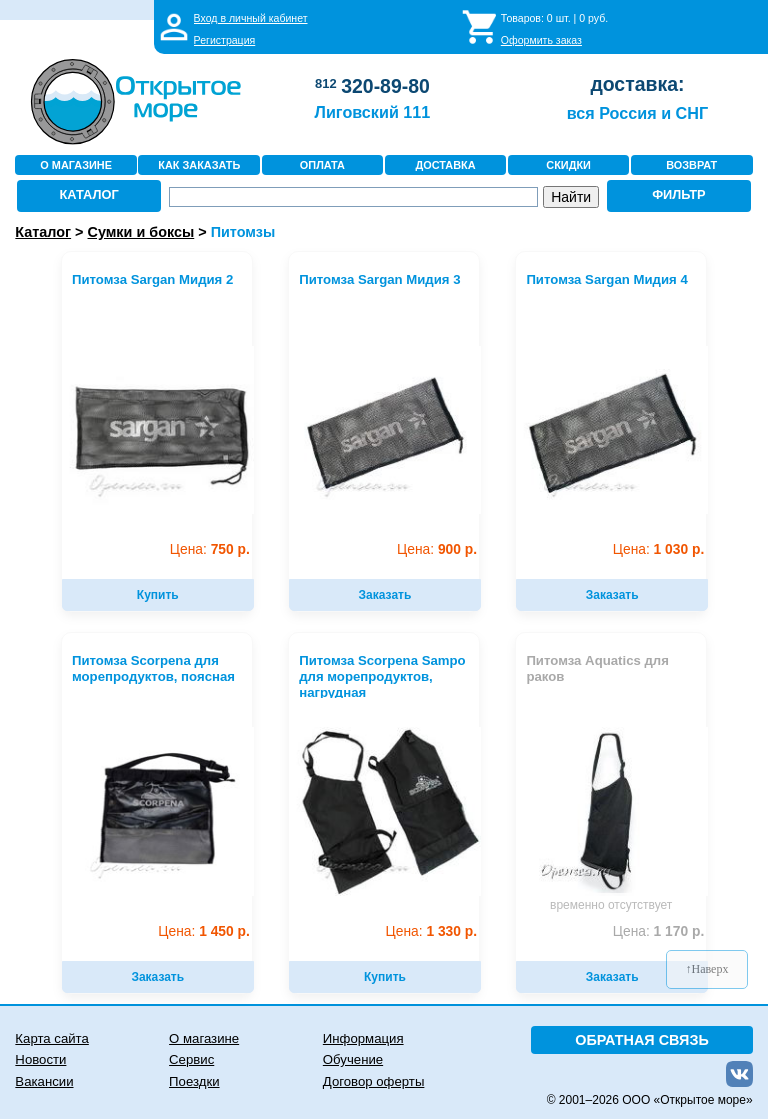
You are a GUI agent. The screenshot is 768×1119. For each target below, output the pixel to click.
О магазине (204, 1038)
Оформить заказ (541, 40)
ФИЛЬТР (679, 194)
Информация (363, 1038)
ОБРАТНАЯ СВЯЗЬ (642, 1040)
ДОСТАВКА (445, 165)
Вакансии (44, 1081)
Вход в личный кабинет (251, 18)
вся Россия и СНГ (637, 113)
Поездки (194, 1081)
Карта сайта (51, 1038)
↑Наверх (707, 969)
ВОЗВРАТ (691, 165)
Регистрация (225, 40)
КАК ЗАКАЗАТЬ (199, 165)
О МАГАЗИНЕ (76, 165)
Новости (40, 1059)
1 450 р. (203, 931)
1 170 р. (658, 931)
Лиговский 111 (373, 112)
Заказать (385, 595)
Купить (158, 595)
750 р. (210, 549)
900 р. (437, 549)
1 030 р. (658, 549)
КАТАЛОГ (89, 194)
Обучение (353, 1059)
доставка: (637, 84)
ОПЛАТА (322, 165)
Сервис (191, 1059)
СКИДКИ (568, 165)
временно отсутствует (611, 905)
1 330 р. (431, 931)
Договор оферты (374, 1081)
